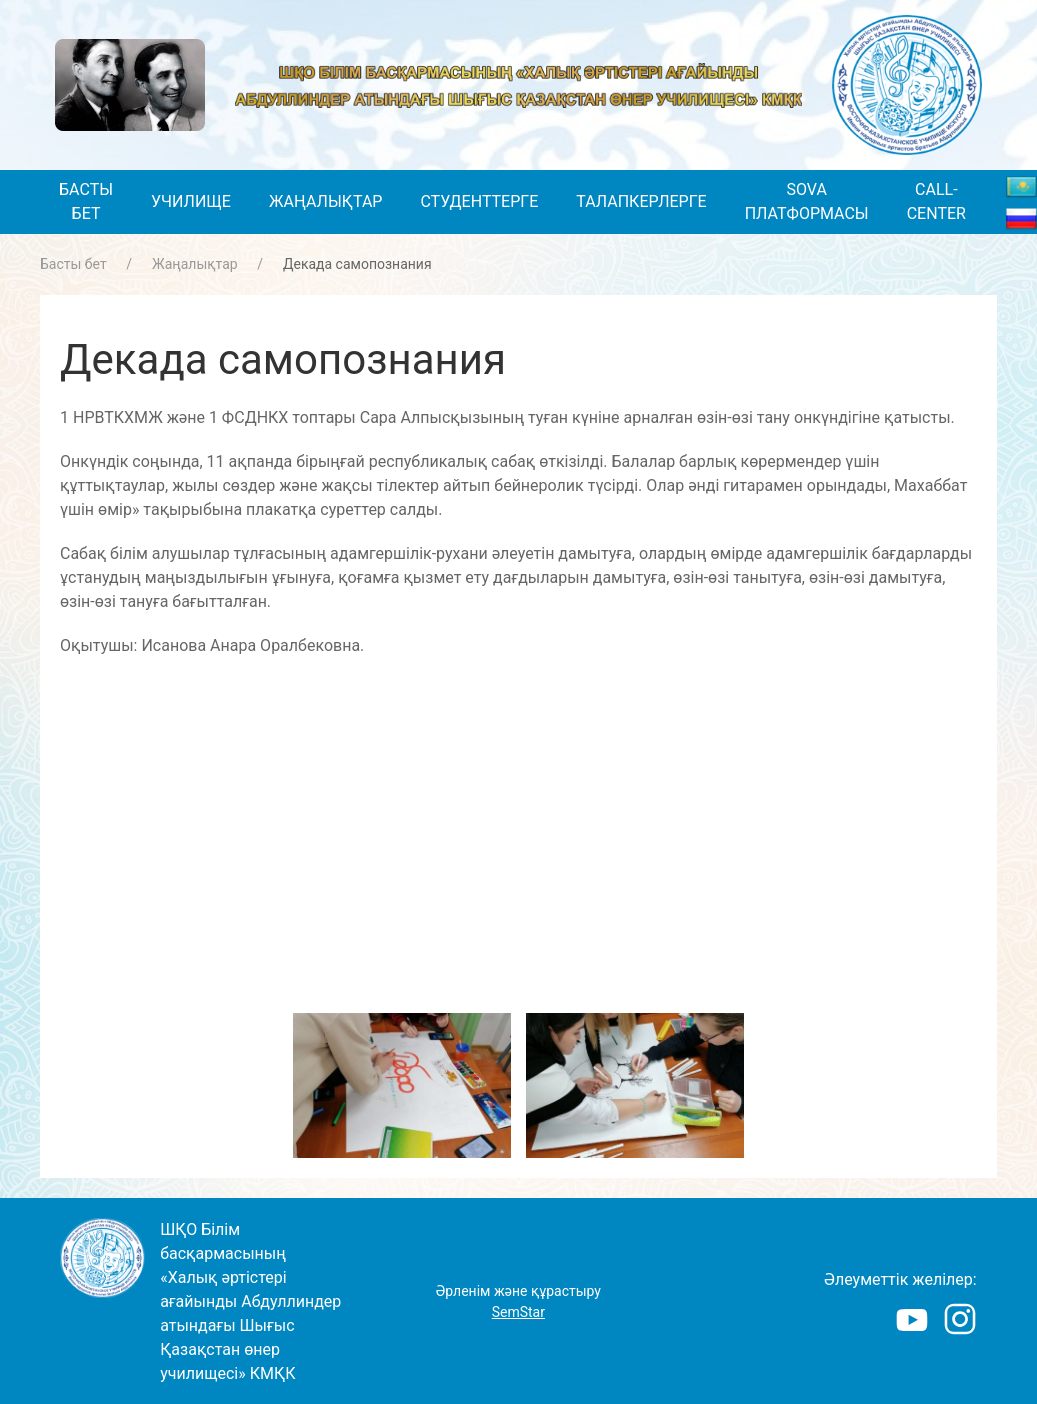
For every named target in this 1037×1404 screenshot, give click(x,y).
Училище (191, 201)
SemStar (518, 1312)
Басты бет (86, 201)
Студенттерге (479, 201)
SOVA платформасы (807, 201)
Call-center (936, 201)
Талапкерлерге (641, 201)
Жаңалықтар (326, 201)
